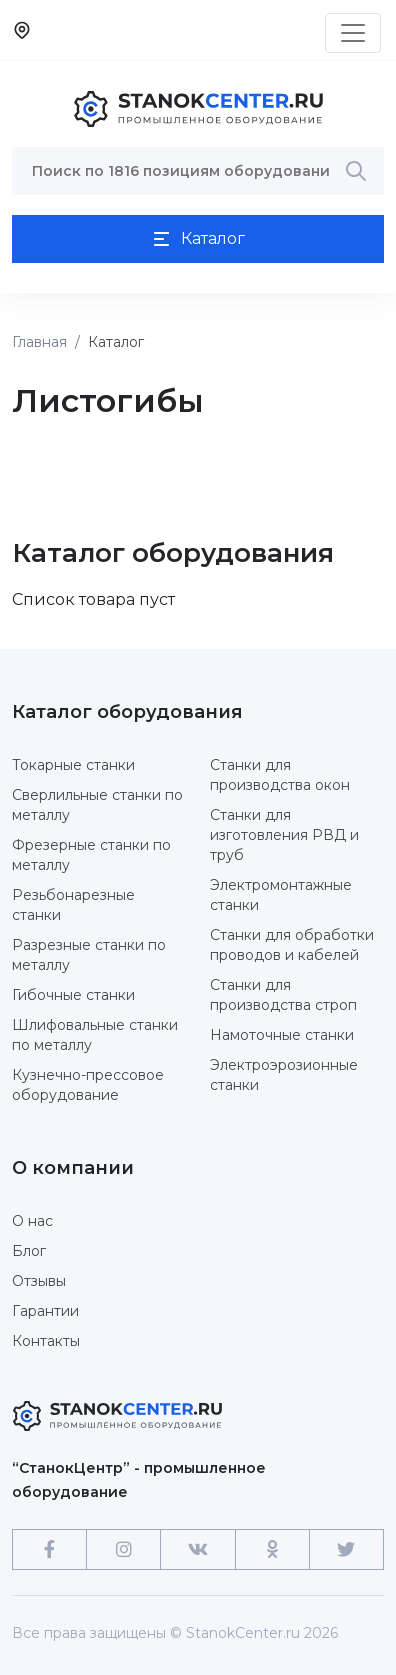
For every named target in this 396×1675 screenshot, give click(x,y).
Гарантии (45, 1311)
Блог (29, 1251)
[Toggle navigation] (353, 33)
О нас (32, 1221)
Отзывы (39, 1281)
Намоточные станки (282, 1035)
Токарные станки (73, 765)
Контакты (46, 1341)
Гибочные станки (73, 995)
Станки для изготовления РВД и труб (284, 835)
